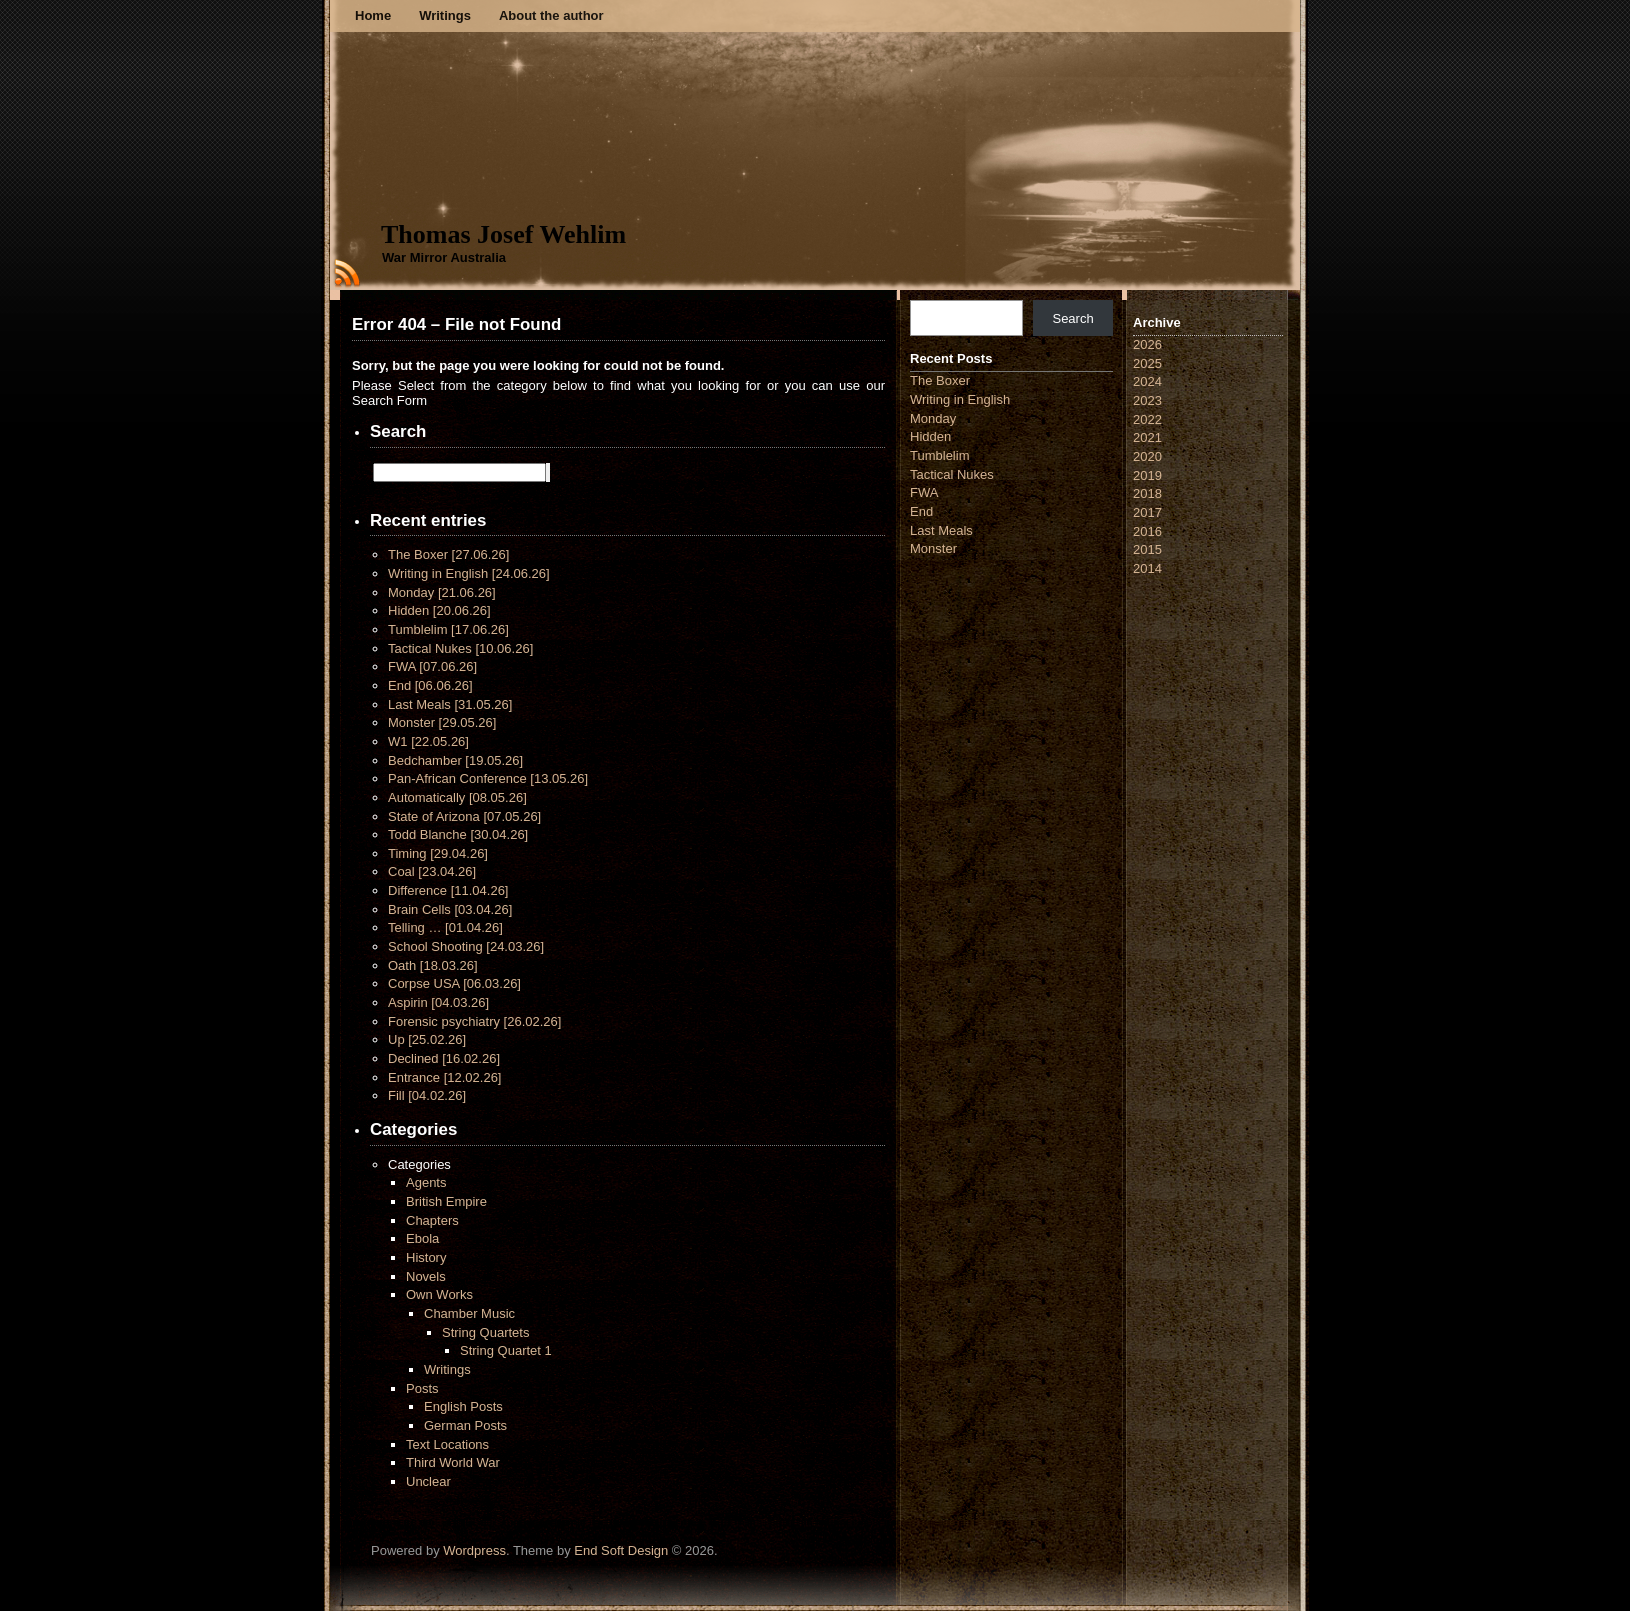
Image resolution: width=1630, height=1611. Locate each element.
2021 (1147, 437)
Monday (442, 592)
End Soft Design (621, 1550)
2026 (1147, 344)
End (430, 685)
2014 (1147, 568)
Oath (433, 965)
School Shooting (466, 946)
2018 (1147, 493)
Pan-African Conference (488, 778)
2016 (1147, 531)
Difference (448, 890)
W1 (428, 741)
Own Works (439, 1294)
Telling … (445, 927)
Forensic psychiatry (474, 1021)
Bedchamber (455, 760)
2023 (1147, 400)
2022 (1147, 419)
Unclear (428, 1481)
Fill (427, 1095)
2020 (1147, 456)
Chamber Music (469, 1313)
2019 (1147, 475)
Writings (445, 15)
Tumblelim (448, 629)
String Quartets (485, 1332)
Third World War (453, 1462)
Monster (442, 722)
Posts (422, 1388)
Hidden (439, 610)
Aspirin (438, 1002)
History (426, 1257)
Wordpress (474, 1550)
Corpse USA (454, 983)
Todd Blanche (458, 834)
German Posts (465, 1425)
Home (373, 15)
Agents (426, 1182)
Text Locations (447, 1444)
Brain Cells (450, 909)
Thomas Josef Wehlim (503, 234)
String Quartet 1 (506, 1350)
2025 (1147, 363)
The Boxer (448, 554)
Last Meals (450, 704)
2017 (1147, 512)
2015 (1147, 549)
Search (1072, 318)
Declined (444, 1058)
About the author (551, 15)
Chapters (432, 1220)
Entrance (444, 1077)
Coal (432, 871)
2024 (1147, 381)
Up (427, 1039)
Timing (438, 853)
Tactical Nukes (460, 648)
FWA (432, 666)
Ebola (422, 1238)
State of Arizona (464, 816)
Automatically (457, 797)
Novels (426, 1276)
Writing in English (469, 573)
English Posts (463, 1406)
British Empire (446, 1201)
